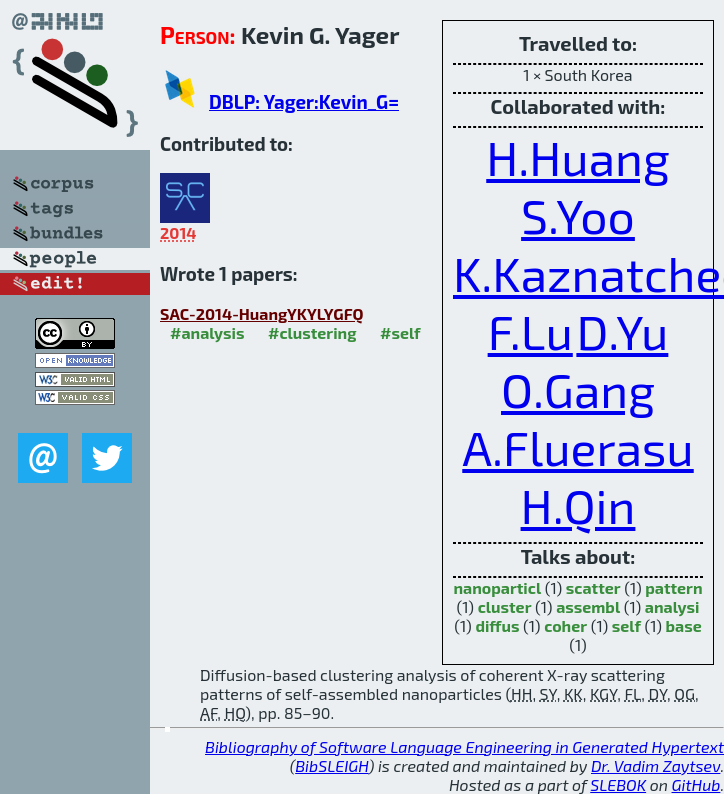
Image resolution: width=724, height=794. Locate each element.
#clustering (312, 332)
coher (565, 625)
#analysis (207, 332)
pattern (673, 587)
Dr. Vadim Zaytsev (655, 765)
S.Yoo (578, 215)
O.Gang (578, 389)
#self (400, 332)
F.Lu (530, 331)
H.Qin (578, 505)
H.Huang (578, 157)
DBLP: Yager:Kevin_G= (304, 101)
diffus (497, 625)
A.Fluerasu (577, 447)
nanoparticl (497, 587)
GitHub (696, 784)
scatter (593, 587)
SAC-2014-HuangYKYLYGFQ (262, 313)
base (684, 625)
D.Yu (622, 331)
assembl (588, 606)
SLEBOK (618, 784)
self (626, 625)
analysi (672, 606)
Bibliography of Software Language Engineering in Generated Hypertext (464, 746)
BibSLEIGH (331, 765)
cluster (505, 606)
